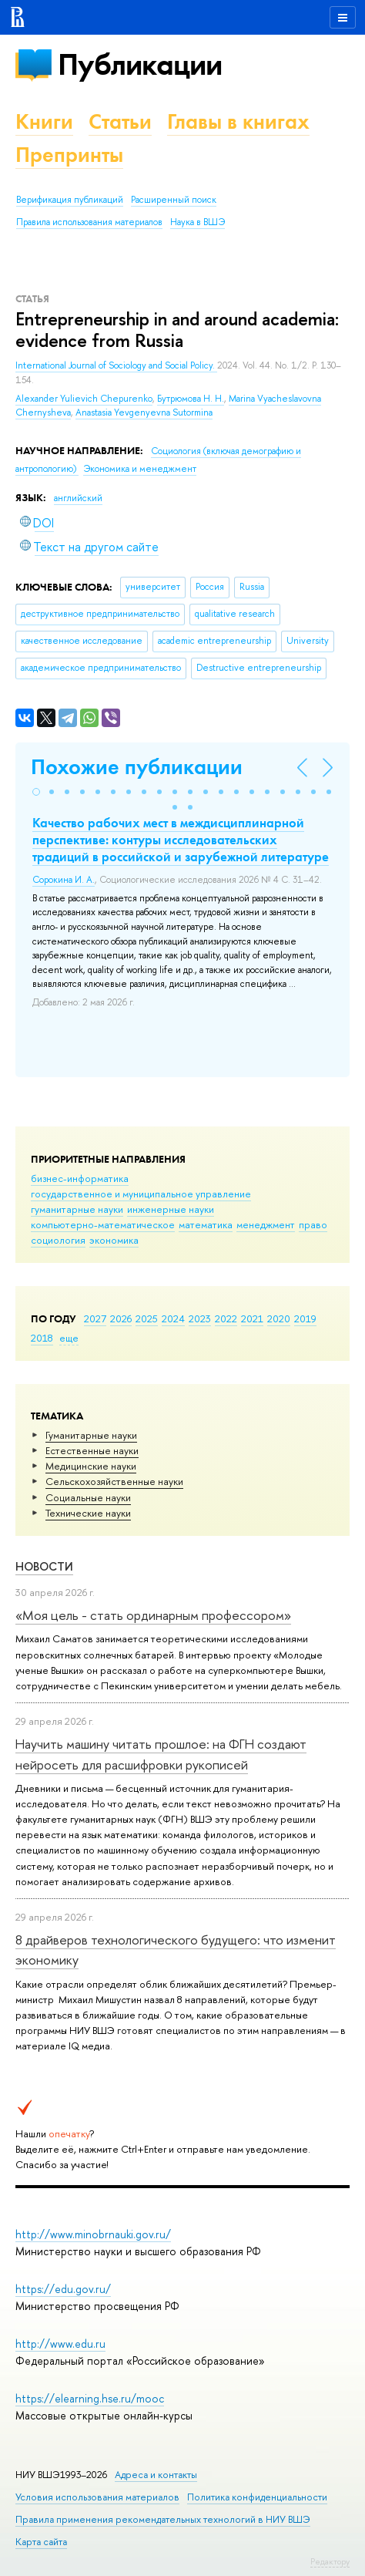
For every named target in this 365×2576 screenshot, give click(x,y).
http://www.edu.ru (60, 2343)
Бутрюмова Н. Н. (190, 398)
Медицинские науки (90, 1466)
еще (69, 1338)
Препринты (69, 154)
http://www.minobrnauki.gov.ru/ (93, 2234)
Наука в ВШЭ (197, 222)
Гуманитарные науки (91, 1435)
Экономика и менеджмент (139, 469)
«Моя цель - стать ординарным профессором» (153, 1615)
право (313, 1224)
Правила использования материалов (89, 222)
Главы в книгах (238, 121)
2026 (121, 1318)
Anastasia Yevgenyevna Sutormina (144, 412)
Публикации (140, 64)
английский (78, 498)
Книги (44, 121)
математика (206, 1224)
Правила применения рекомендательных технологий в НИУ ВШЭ (162, 2519)
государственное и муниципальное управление (141, 1193)
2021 (252, 1318)
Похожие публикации (137, 766)
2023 (200, 1318)
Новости (44, 1566)
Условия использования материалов (97, 2497)
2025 (147, 1318)
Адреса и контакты (156, 2474)
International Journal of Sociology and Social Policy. (116, 365)
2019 (305, 1318)
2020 (278, 1318)
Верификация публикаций (69, 200)
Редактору (330, 2561)
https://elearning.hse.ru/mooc (89, 2398)
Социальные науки (88, 1497)
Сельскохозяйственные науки (114, 1481)
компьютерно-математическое (103, 1224)
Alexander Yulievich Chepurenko (83, 398)
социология (58, 1240)
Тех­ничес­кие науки (88, 1513)
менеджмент (265, 1224)
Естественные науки (92, 1450)
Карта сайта (41, 2541)
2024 (173, 1318)
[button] (36, 792)
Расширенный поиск (173, 200)
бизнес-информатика (80, 1178)
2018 (42, 1338)
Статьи (120, 121)
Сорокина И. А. (63, 880)
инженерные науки (170, 1209)
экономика (114, 1240)
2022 (226, 1318)
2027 (95, 1318)
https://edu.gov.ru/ (63, 2288)
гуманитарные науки (77, 1209)
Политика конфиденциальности (257, 2497)
